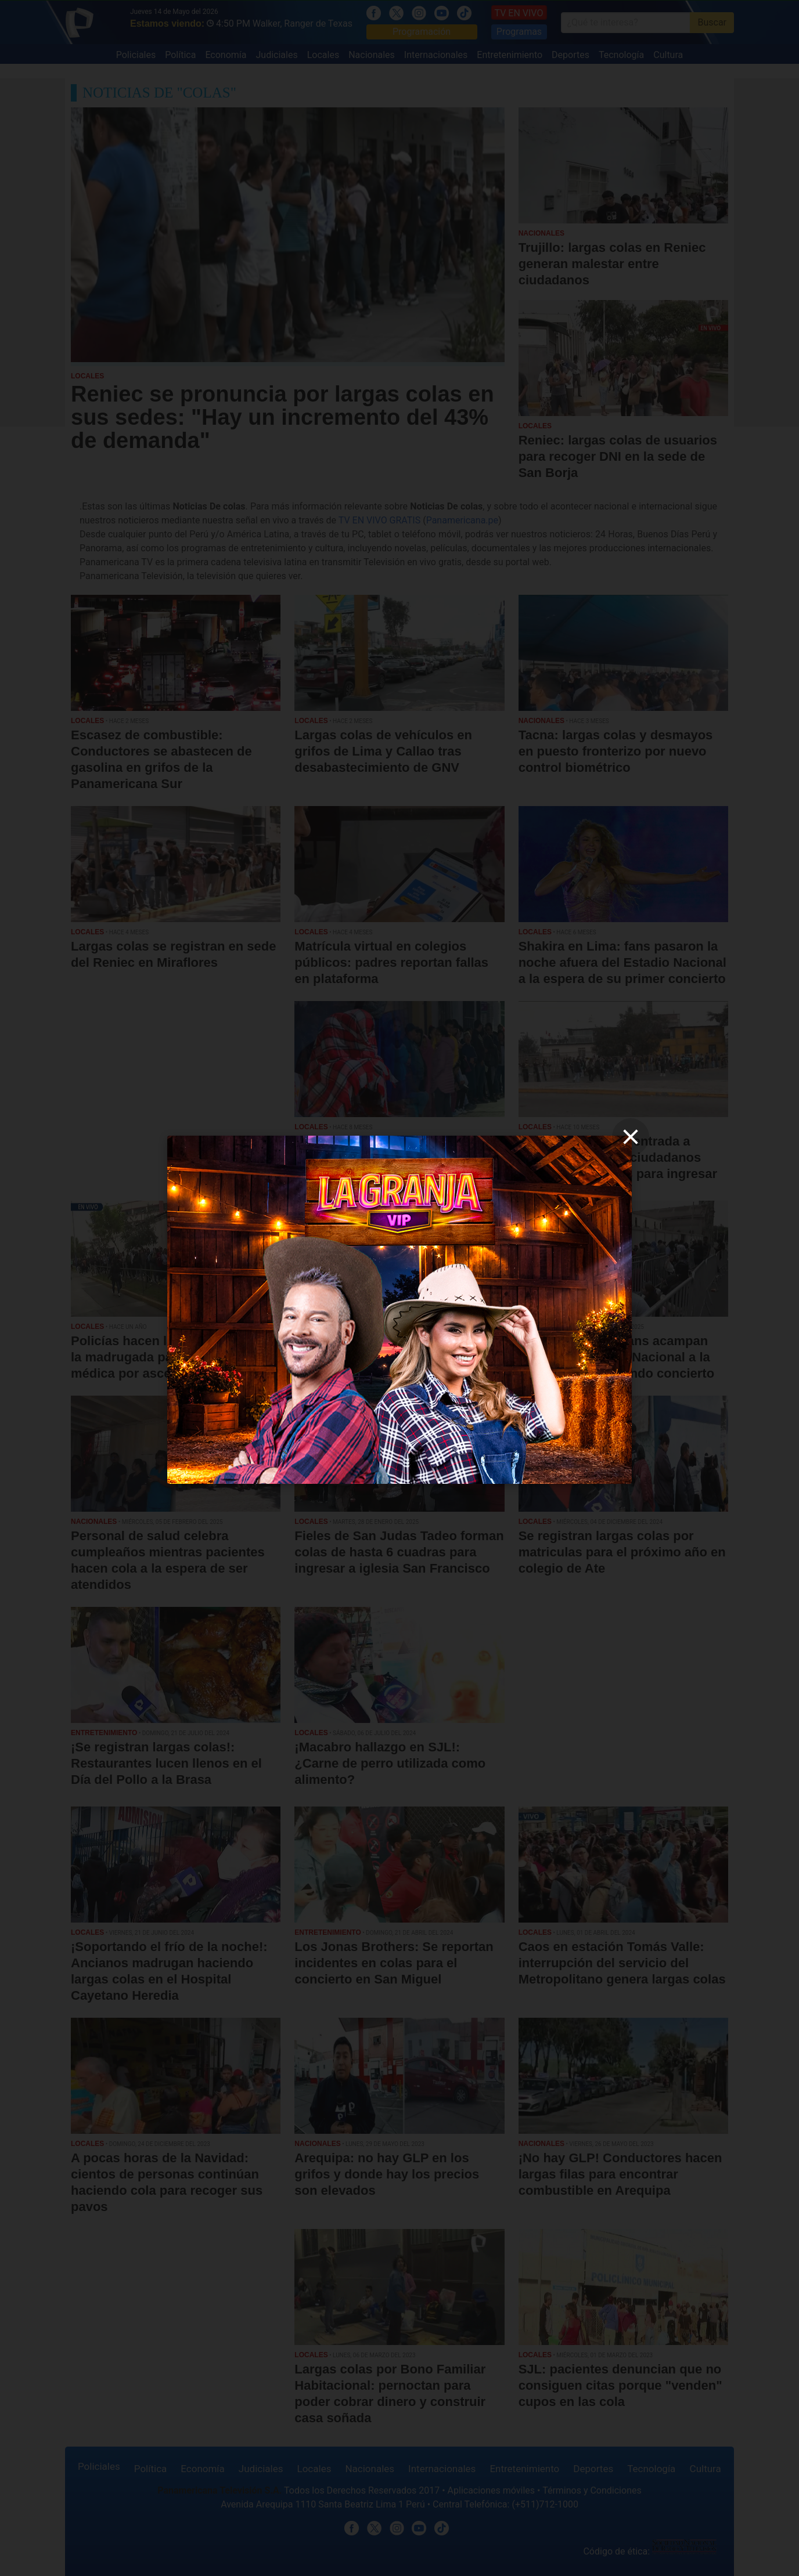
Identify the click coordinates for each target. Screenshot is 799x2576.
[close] (630, 1136)
